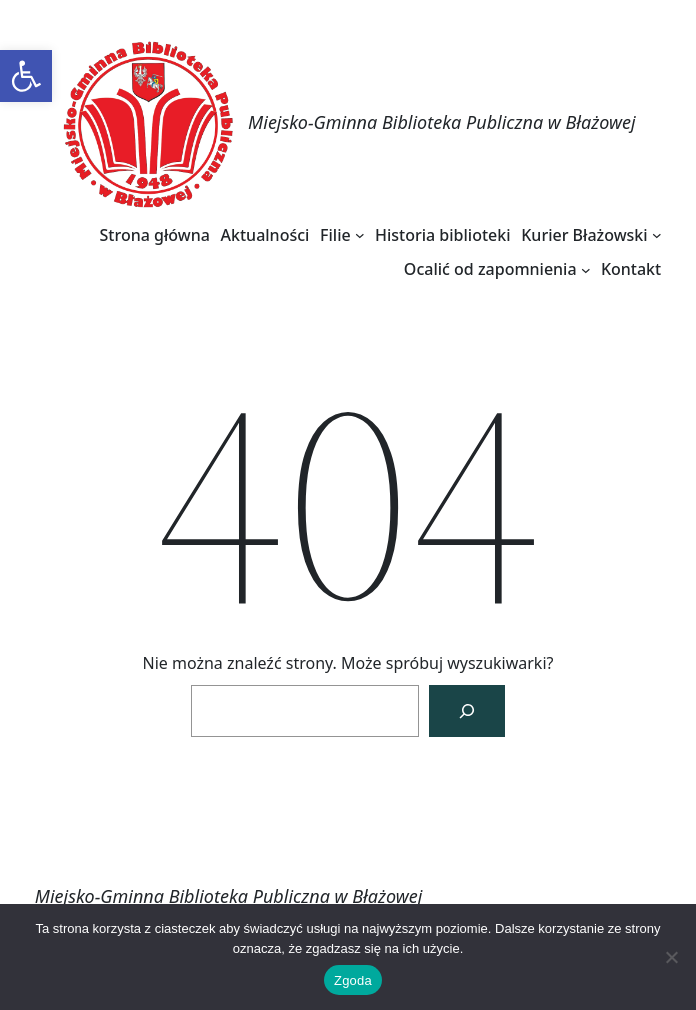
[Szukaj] (467, 711)
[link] (26, 76)
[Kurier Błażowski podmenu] (657, 235)
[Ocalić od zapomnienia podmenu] (586, 269)
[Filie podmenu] (360, 235)
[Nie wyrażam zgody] (671, 957)
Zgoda (353, 980)
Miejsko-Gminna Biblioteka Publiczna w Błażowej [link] (442, 122)
